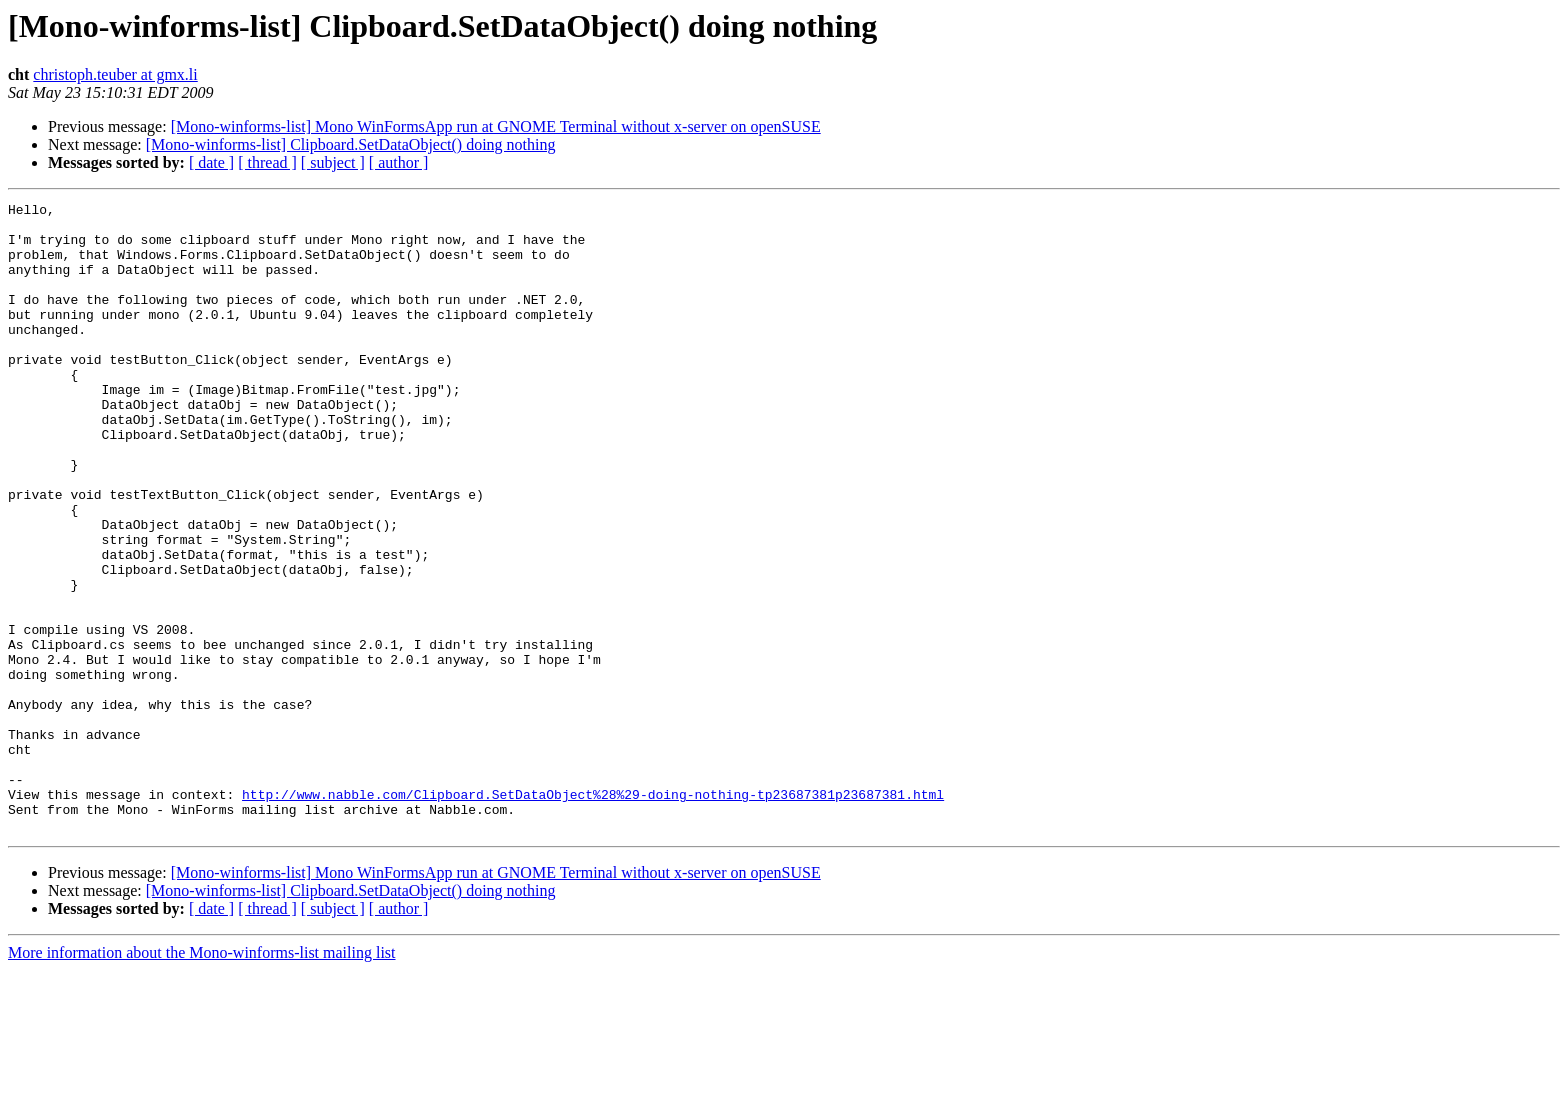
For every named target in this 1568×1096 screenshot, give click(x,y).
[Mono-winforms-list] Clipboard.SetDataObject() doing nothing (351, 144)
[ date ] (211, 162)
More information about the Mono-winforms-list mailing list (202, 1078)
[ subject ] (333, 162)
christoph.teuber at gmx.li (115, 74)
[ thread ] (267, 162)
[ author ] (399, 162)
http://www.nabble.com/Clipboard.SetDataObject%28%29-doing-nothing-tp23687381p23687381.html (593, 914)
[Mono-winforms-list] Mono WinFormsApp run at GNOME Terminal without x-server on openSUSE (496, 126)
